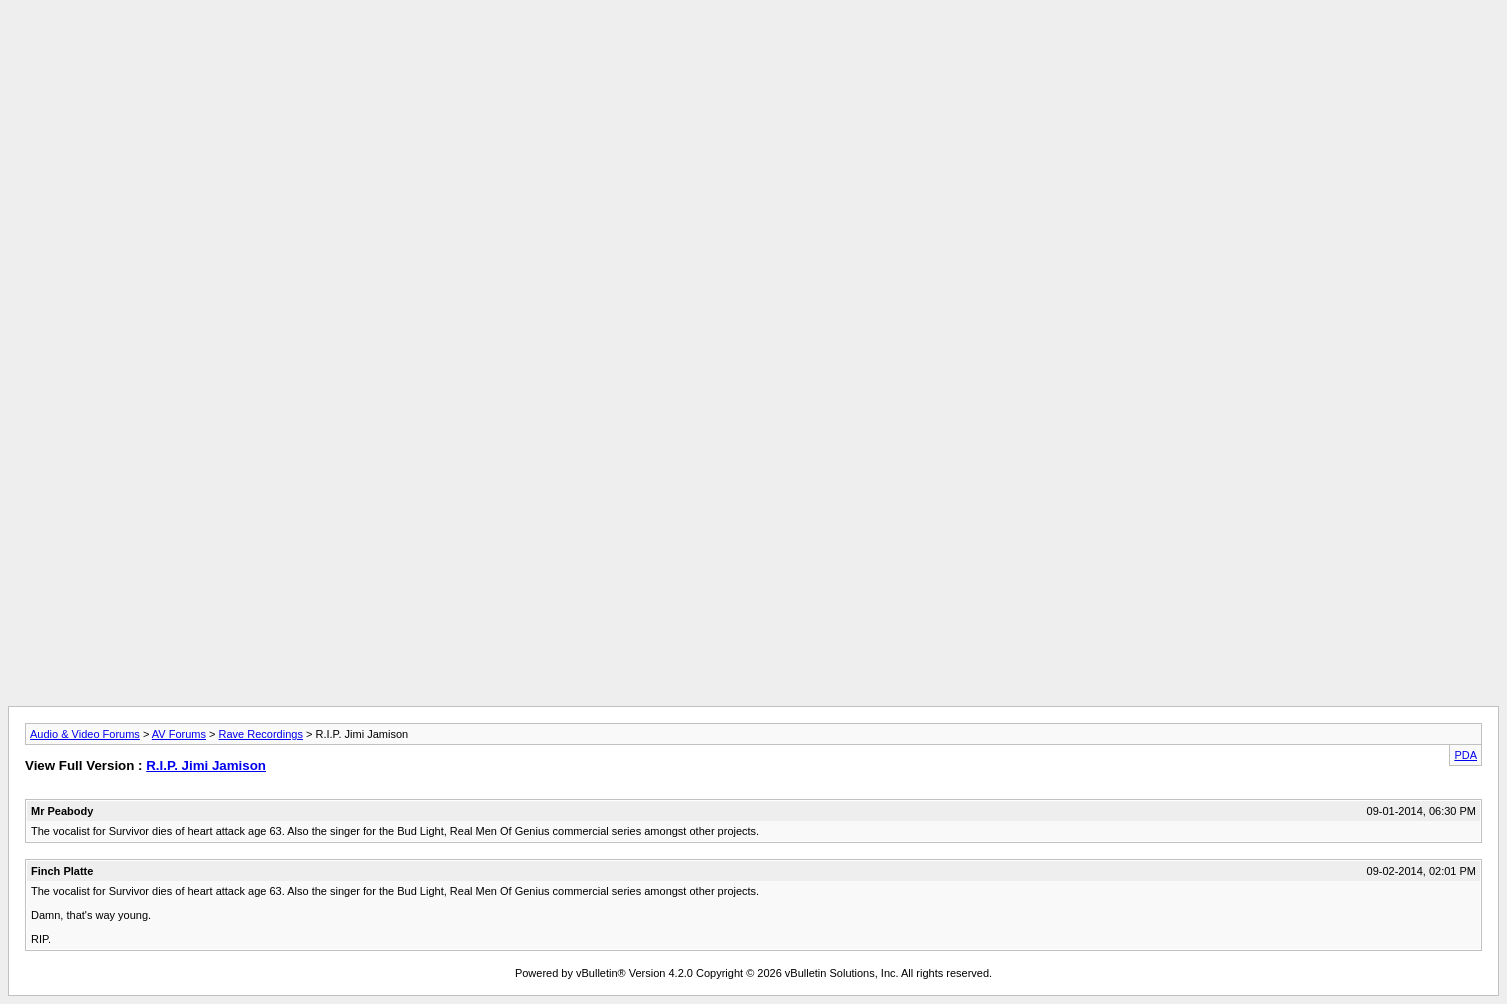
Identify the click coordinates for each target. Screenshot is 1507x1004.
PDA (1465, 755)
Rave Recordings (261, 734)
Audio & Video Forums (85, 734)
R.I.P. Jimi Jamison (206, 765)
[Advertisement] (754, 53)
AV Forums (179, 734)
